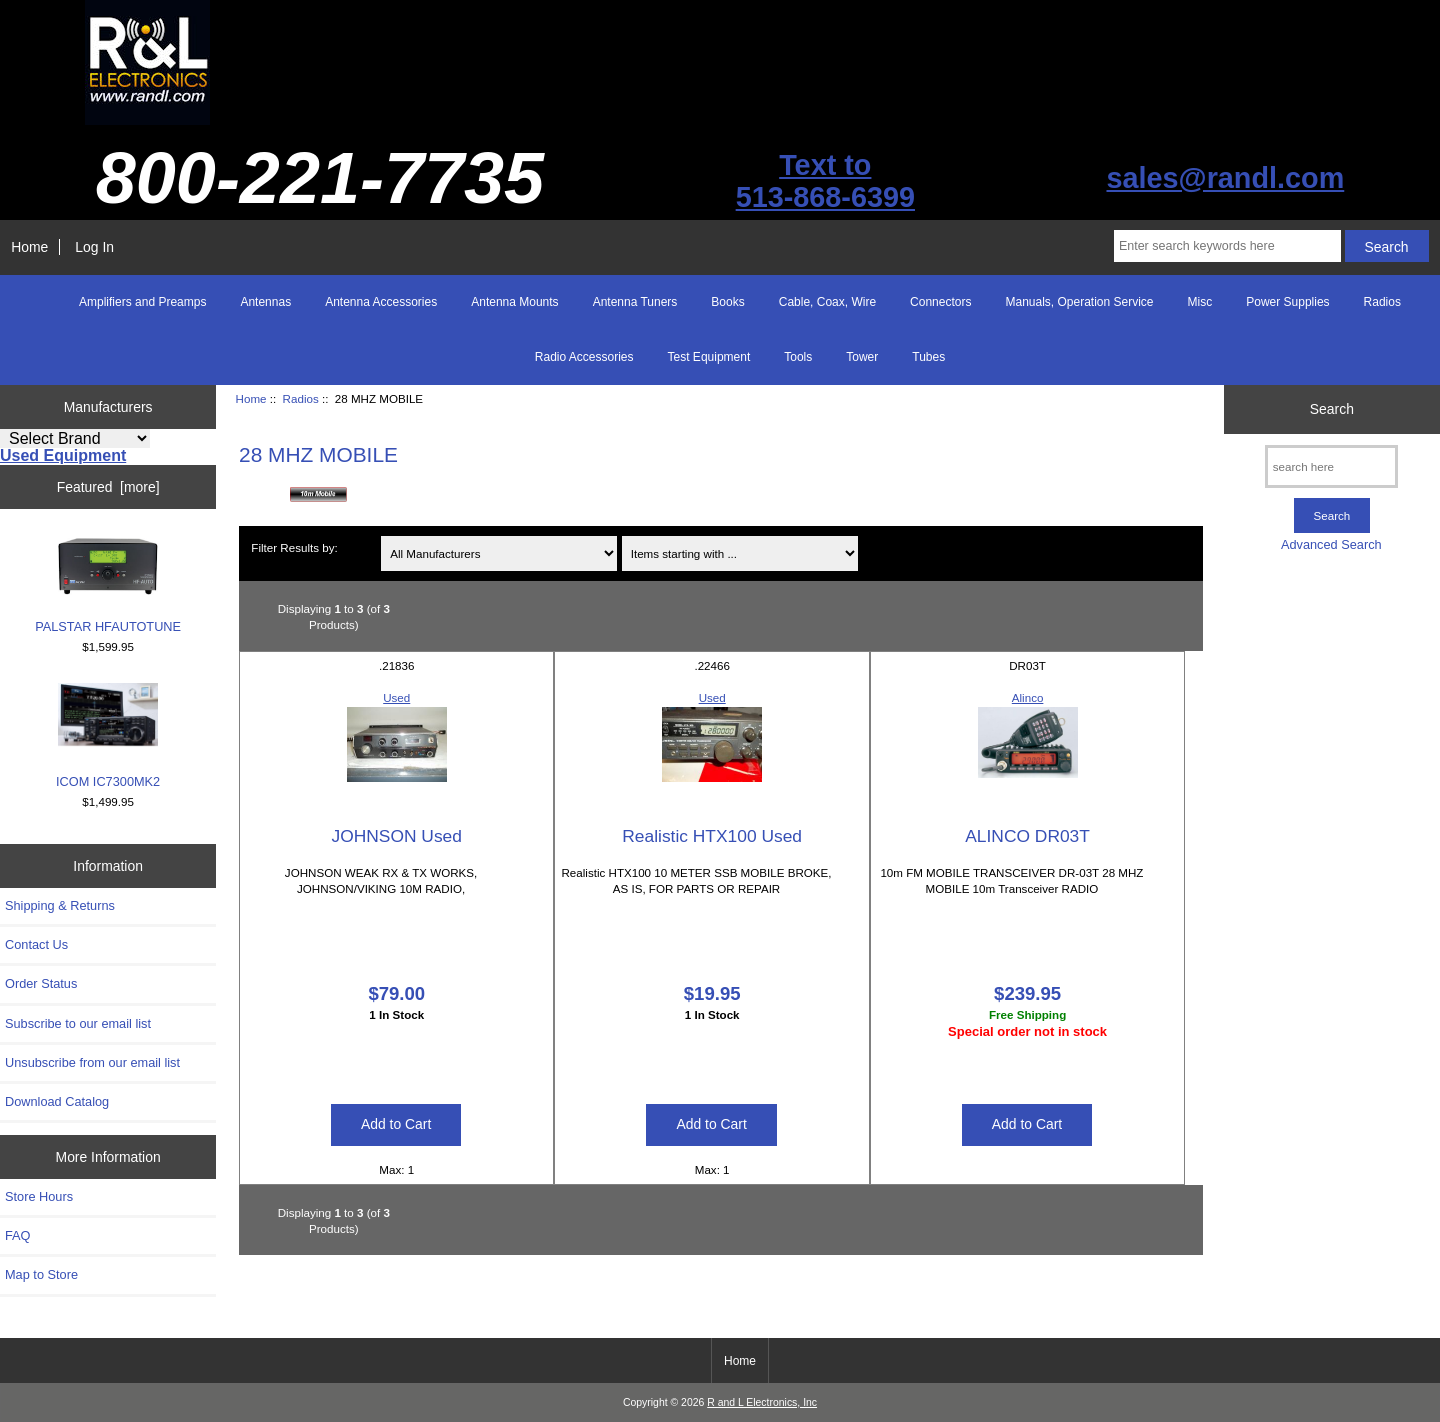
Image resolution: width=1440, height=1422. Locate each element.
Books (727, 302)
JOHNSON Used (397, 836)
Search (1332, 409)
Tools (798, 357)
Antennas (265, 302)
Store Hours (39, 1196)
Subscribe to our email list (78, 1023)
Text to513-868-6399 (825, 181)
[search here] (1331, 466)
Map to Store (41, 1274)
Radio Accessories (584, 357)
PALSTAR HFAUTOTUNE (108, 585)
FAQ (18, 1235)
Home (29, 247)
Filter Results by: (294, 547)
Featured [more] (108, 487)
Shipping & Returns (60, 905)
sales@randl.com (1225, 178)
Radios (301, 398)
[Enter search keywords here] (1227, 246)
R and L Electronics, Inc (762, 1402)
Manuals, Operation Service (1079, 302)
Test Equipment (709, 357)
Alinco (1028, 697)
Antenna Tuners (635, 302)
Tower (862, 357)
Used (396, 697)
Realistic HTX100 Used (712, 836)
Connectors (940, 302)
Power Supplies (1287, 302)
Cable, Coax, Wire (827, 302)
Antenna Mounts (514, 302)
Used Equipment (63, 455)
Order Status (41, 983)
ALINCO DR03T (1027, 836)
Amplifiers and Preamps (142, 302)
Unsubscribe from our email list (92, 1062)
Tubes (928, 357)
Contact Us (36, 944)
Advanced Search (1331, 544)
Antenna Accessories (381, 302)
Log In (94, 247)
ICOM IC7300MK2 (108, 736)
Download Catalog (57, 1101)
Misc (1200, 302)
